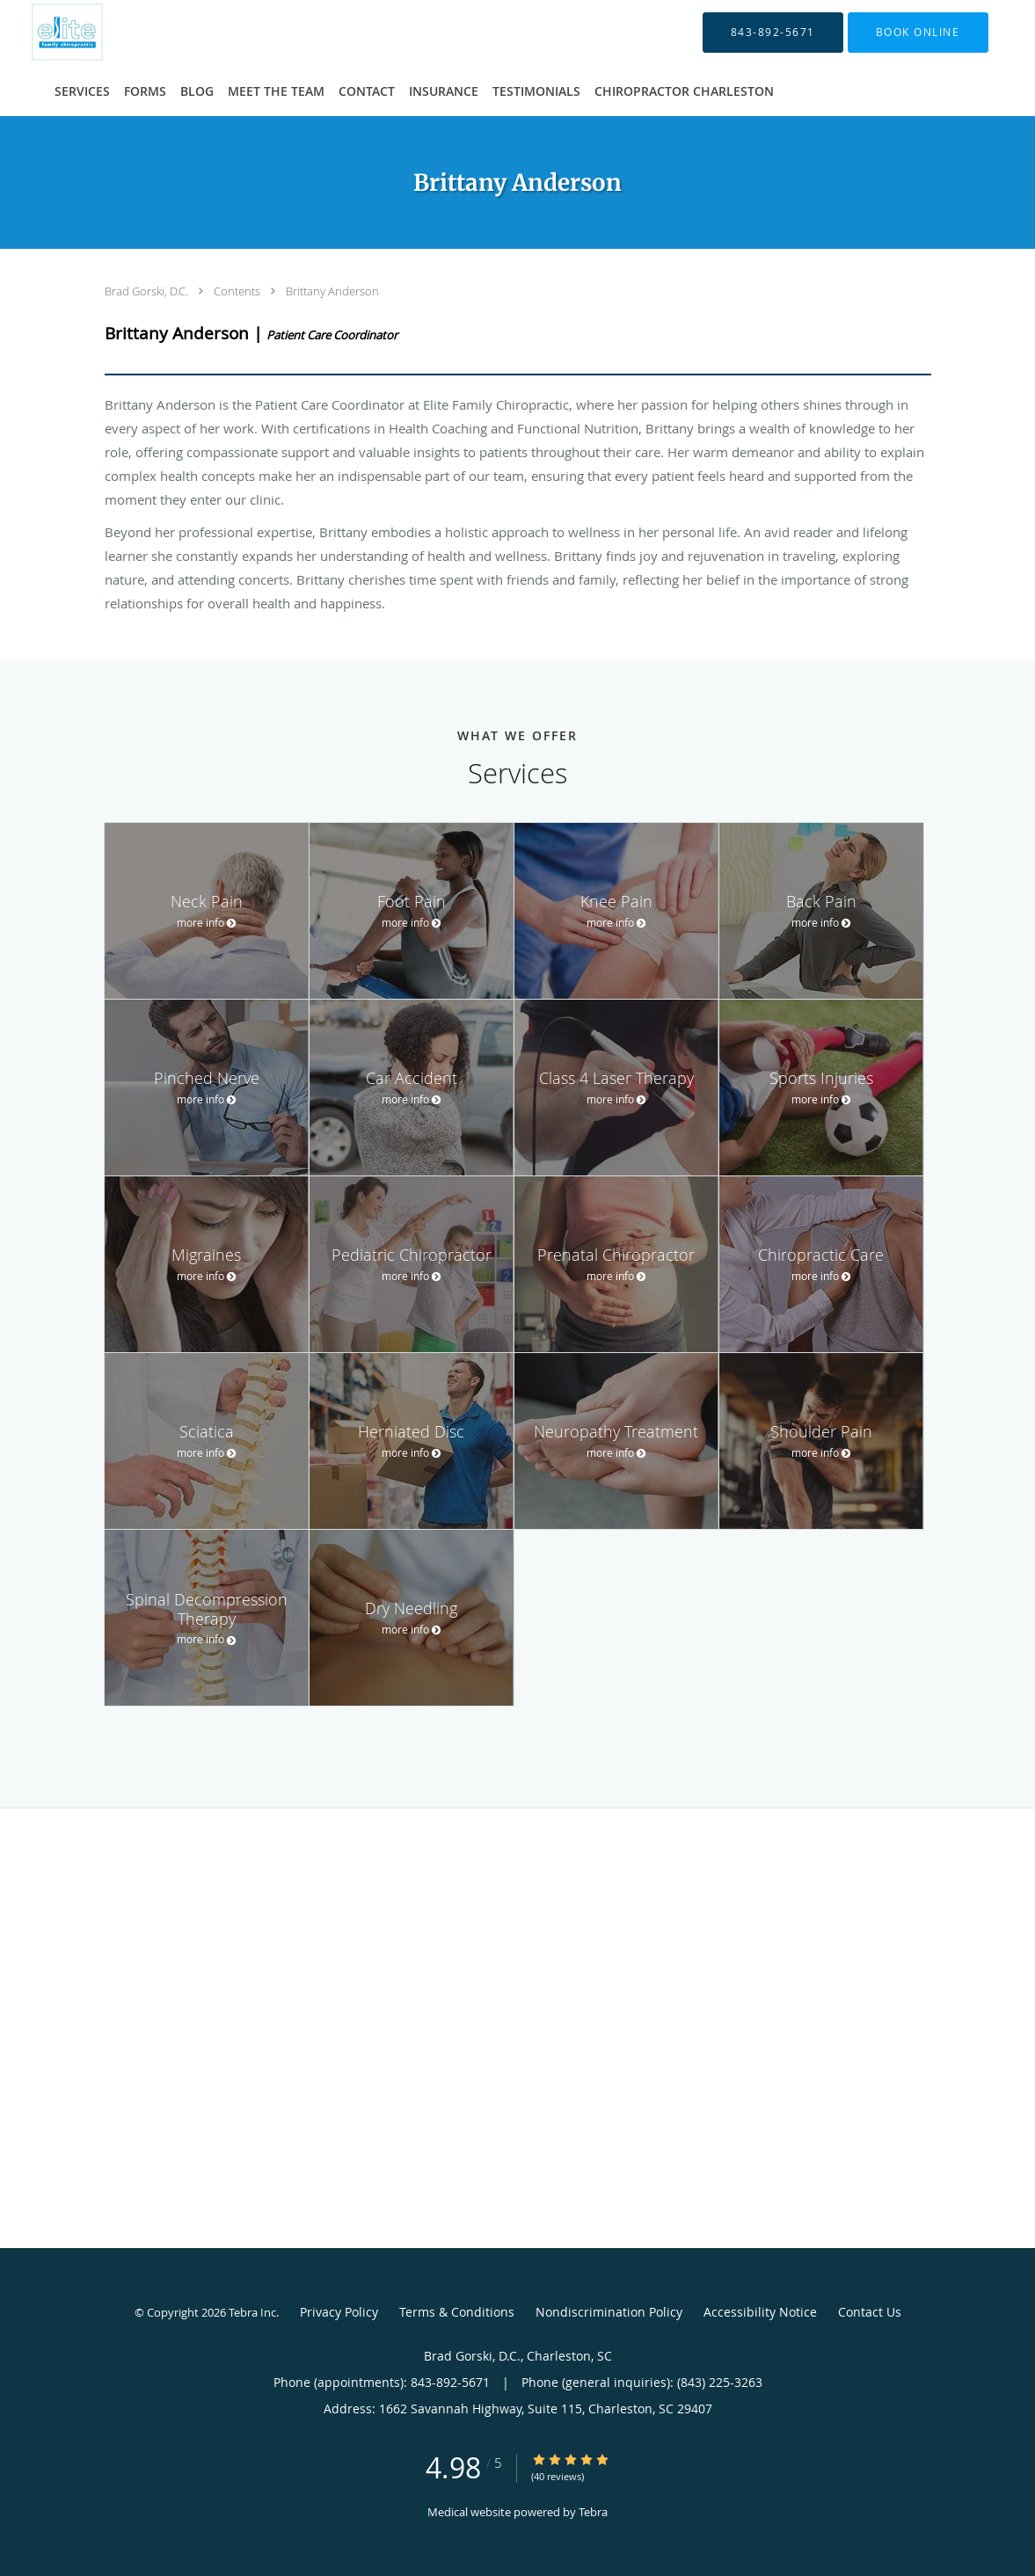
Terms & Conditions (456, 2311)
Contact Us (869, 2311)
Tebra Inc (252, 2312)
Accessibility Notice (760, 2311)
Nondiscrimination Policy (609, 2311)
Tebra (593, 2512)
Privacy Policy (339, 2311)
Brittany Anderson (332, 291)
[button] (918, 32)
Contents (238, 291)
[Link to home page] (44, 32)
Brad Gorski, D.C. (148, 291)
